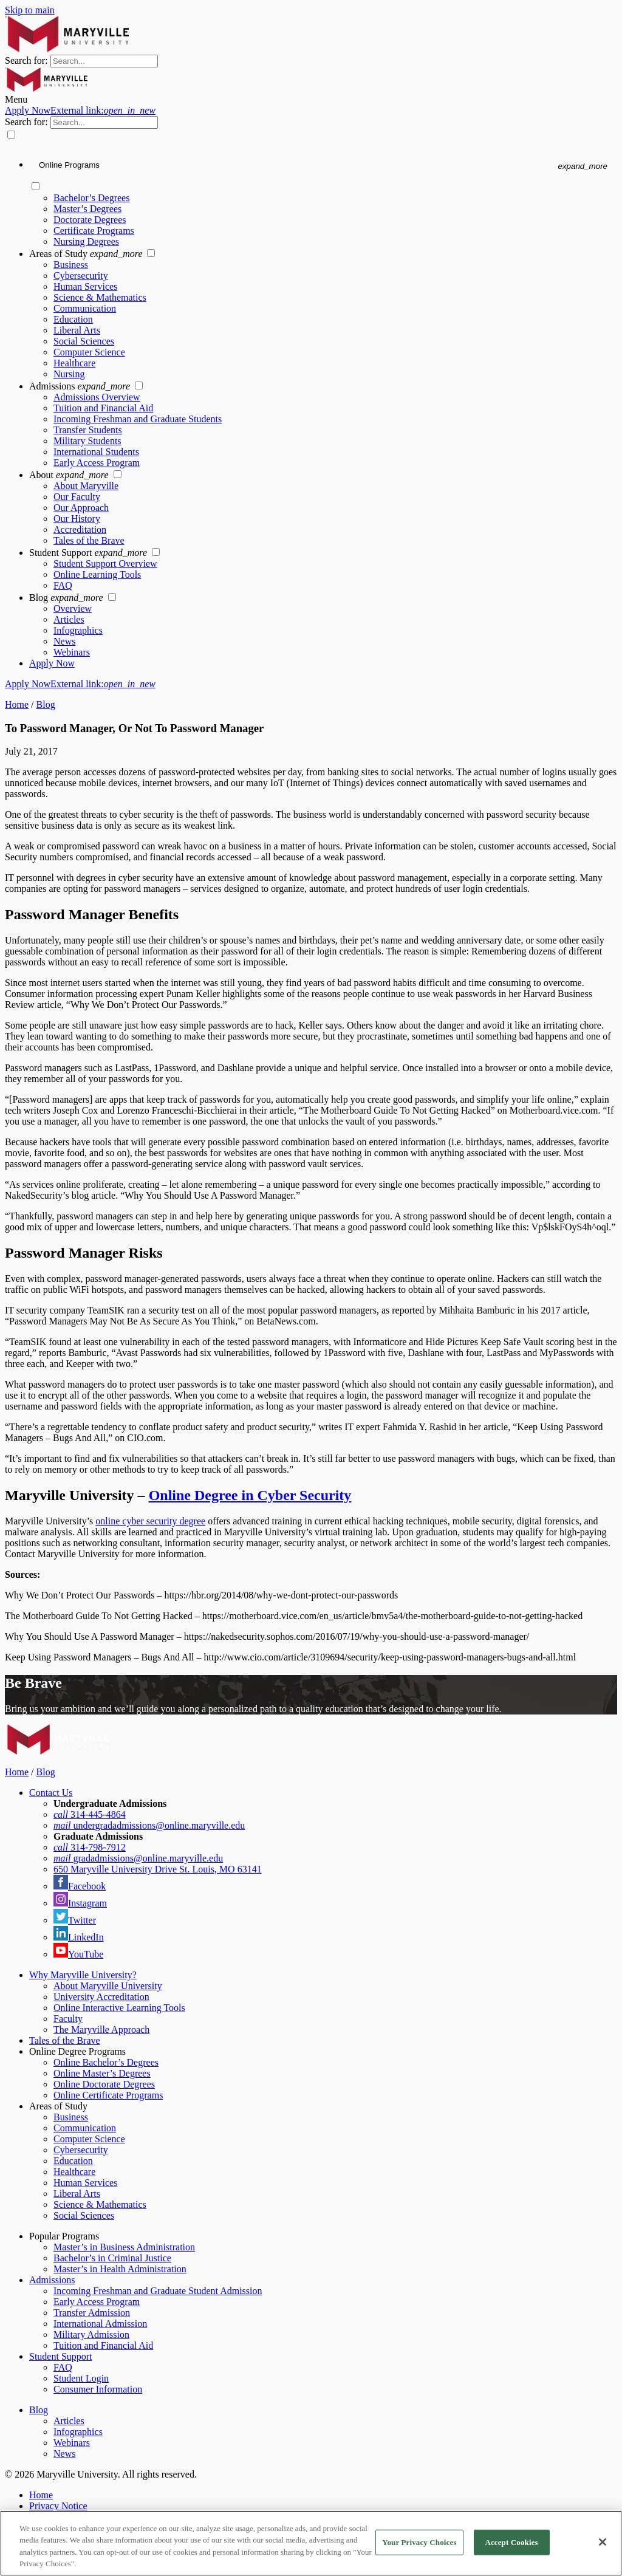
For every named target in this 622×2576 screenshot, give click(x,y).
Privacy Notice (58, 2506)
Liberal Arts (76, 330)
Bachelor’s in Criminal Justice (112, 2258)
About (70, 475)
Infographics (78, 630)
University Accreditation (101, 1997)
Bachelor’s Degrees (91, 198)
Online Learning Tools (97, 574)
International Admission (100, 2323)
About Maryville (85, 486)
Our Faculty (76, 497)
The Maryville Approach (101, 2029)
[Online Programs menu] (323, 165)
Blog (67, 597)
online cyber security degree (150, 1521)
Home (17, 704)
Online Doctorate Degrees (104, 2084)
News (64, 641)
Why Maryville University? (83, 1975)
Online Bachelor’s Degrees (106, 2062)
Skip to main (30, 10)
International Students (96, 452)
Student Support (89, 552)
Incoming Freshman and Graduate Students (137, 419)
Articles (68, 619)
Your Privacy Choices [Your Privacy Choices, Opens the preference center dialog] (419, 2542)
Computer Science (89, 352)
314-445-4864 (89, 1814)
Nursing (69, 374)
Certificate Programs (93, 230)
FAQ (62, 585)
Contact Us (51, 1792)
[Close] (602, 2542)
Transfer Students (87, 430)
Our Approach (81, 507)
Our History (76, 518)
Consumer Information (97, 2389)
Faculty (68, 2018)
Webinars (71, 652)
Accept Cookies (511, 2542)
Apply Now (80, 110)
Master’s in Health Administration (119, 2269)
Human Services (85, 286)
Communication (84, 308)
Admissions (80, 386)
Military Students (87, 441)
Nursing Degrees (86, 241)
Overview (72, 608)
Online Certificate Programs (108, 2095)
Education (73, 319)
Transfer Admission (91, 2312)
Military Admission (91, 2334)
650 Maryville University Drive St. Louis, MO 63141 (157, 1869)
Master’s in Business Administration (124, 2247)
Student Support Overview (105, 563)
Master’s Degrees (87, 209)
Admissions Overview (96, 397)
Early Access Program (96, 462)
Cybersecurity (80, 275)
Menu (16, 99)
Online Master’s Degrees (102, 2073)
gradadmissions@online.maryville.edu (138, 1858)
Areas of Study (87, 253)
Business (70, 264)
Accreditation (79, 529)
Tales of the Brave (89, 540)
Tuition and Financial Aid (103, 408)
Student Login (81, 2378)
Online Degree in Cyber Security (250, 1495)
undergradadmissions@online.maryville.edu (149, 1825)
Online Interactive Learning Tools (119, 2007)
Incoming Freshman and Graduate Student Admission (157, 2291)
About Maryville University (107, 1986)
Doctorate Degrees (89, 219)
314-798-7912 (89, 1847)
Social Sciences (83, 341)
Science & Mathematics (99, 297)
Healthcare (74, 363)
